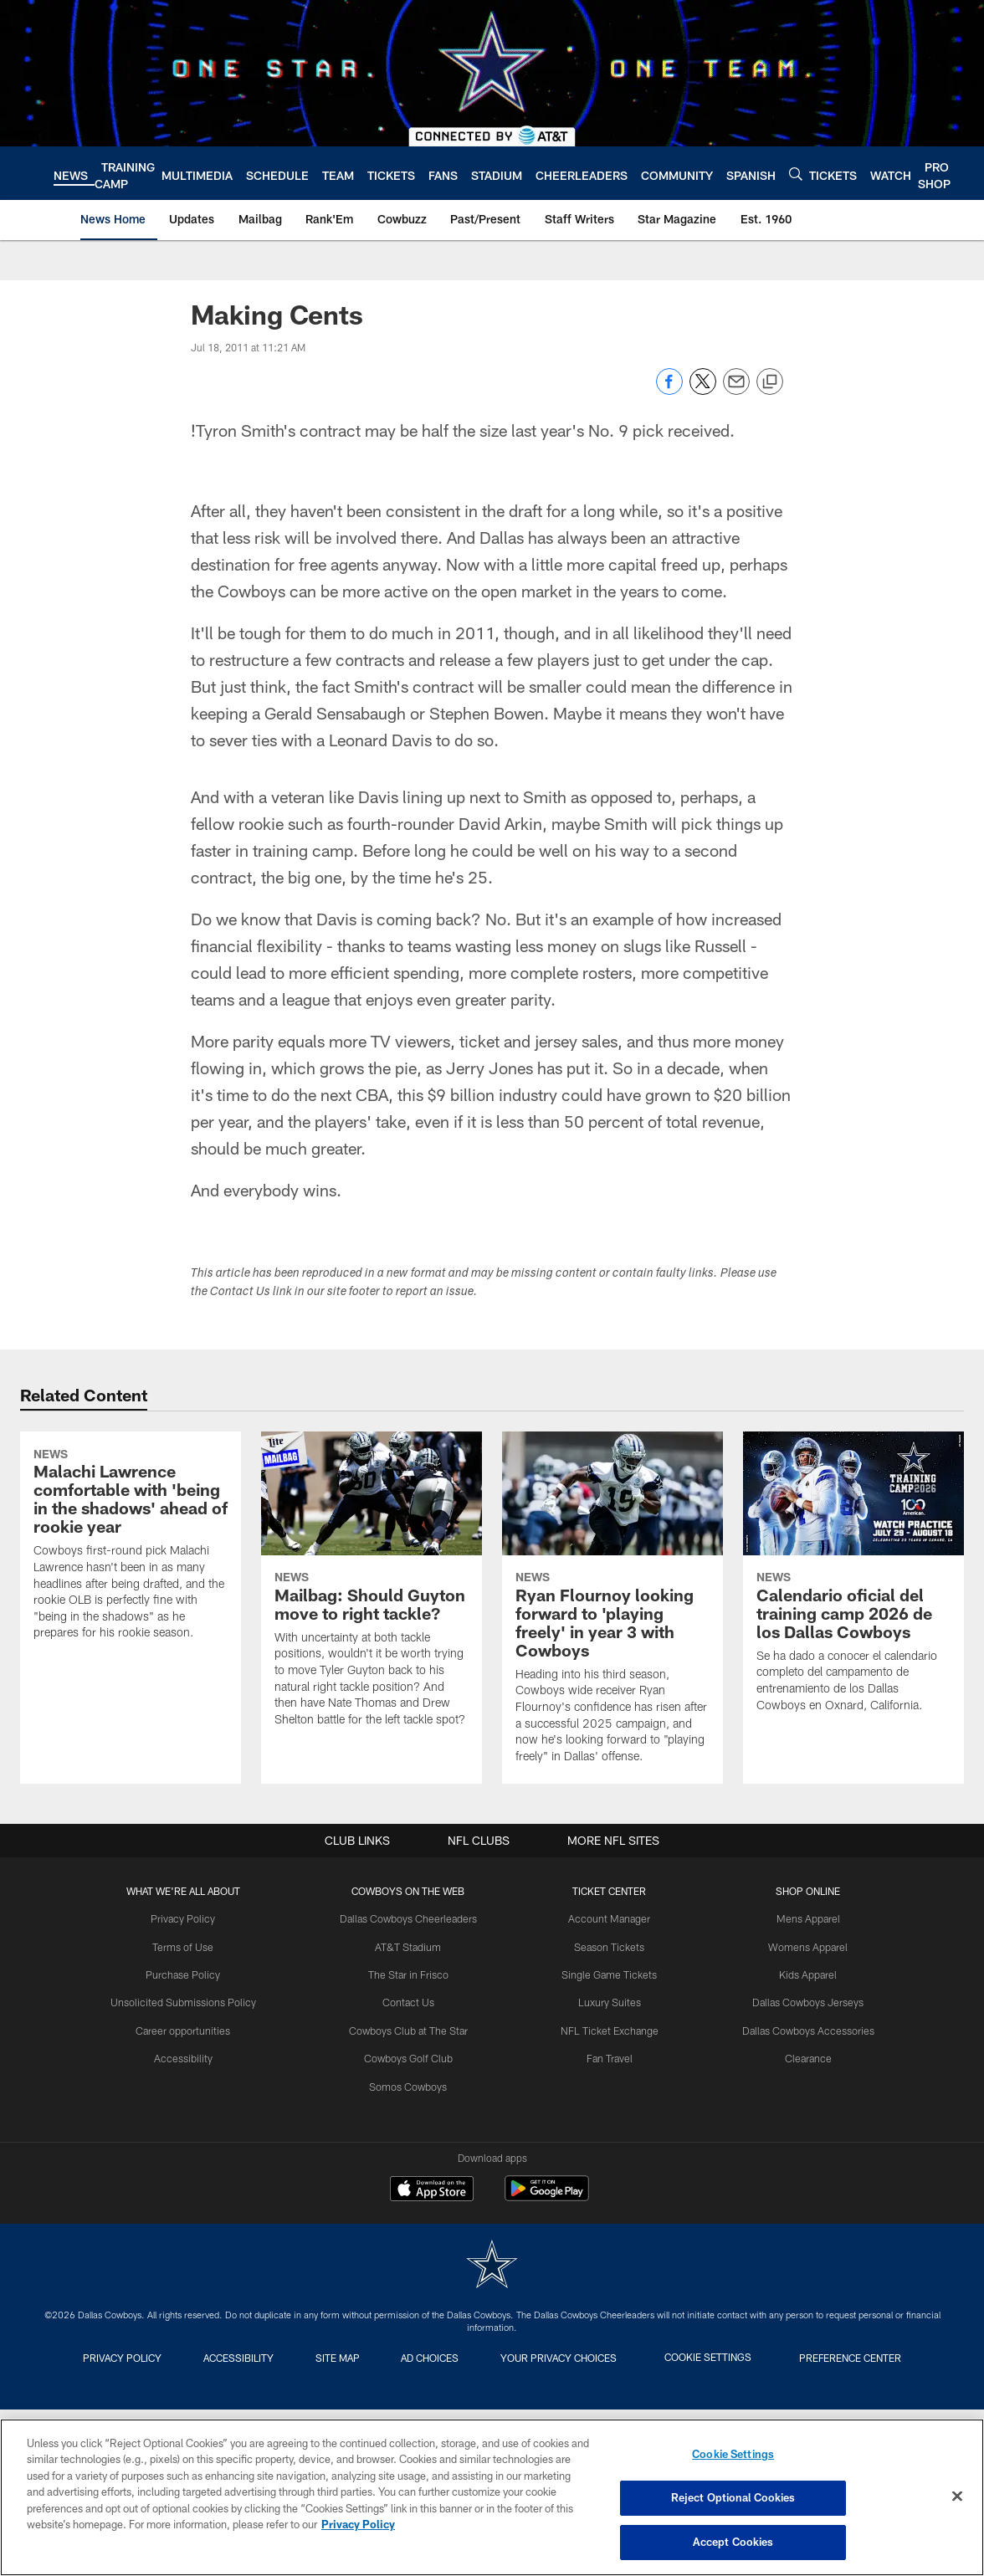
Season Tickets (608, 1946)
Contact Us (412, 2000)
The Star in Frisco (411, 1973)
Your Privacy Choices (577, 2357)
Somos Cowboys (411, 2083)
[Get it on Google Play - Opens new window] (546, 2196)
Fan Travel (608, 2055)
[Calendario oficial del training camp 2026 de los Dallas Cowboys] (853, 1582)
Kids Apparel (801, 1973)
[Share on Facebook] (669, 390)
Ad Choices (436, 2357)
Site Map (332, 2357)
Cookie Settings (732, 2357)
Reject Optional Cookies (733, 2498)
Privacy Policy (190, 1918)
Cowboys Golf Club (411, 2055)
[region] (492, 2497)
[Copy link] (769, 382)
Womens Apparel (801, 1946)
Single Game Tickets (607, 1973)
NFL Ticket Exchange (607, 2028)
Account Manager (607, 1918)
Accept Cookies (733, 2541)
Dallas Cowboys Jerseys (801, 2000)
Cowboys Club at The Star (411, 2028)
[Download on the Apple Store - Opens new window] (431, 2190)
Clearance (801, 2055)
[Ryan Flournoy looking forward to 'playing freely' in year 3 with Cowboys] (612, 1608)
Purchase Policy (190, 1973)
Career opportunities (190, 2028)
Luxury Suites (607, 2000)
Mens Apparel (801, 1918)
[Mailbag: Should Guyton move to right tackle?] (371, 1589)
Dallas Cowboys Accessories (801, 2028)
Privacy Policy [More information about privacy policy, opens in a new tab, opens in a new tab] (358, 2525)
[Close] (957, 2496)
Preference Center (880, 2357)
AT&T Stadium (411, 1946)
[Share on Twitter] (702, 390)
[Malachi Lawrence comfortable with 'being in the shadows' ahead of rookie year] (130, 1608)
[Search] (795, 173)
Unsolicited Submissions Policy (190, 2000)
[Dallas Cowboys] (492, 2266)
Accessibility (190, 2055)
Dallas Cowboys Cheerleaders (411, 1918)
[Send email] (736, 390)
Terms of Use (190, 1946)
